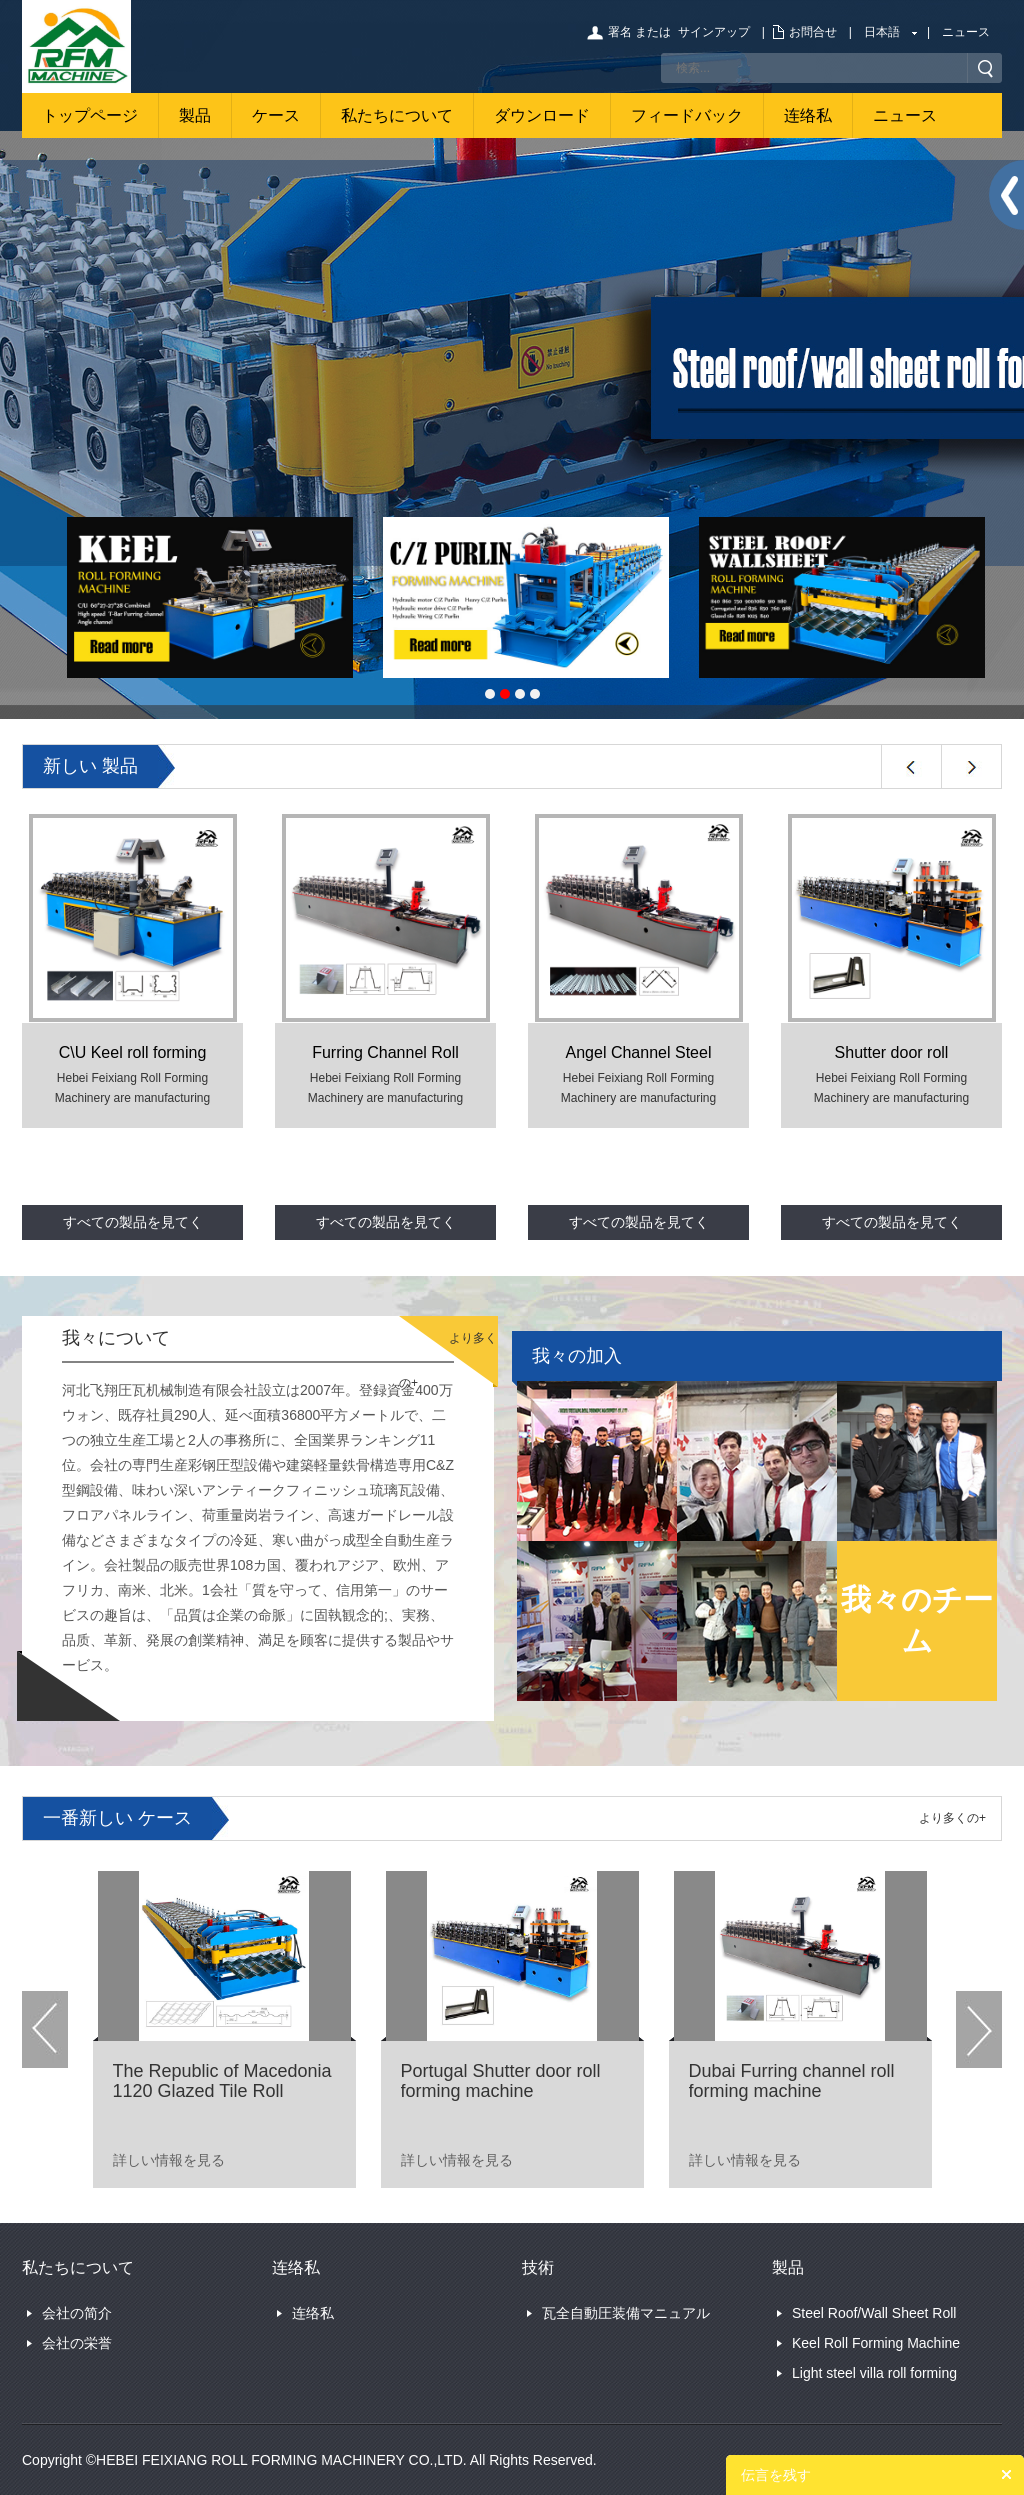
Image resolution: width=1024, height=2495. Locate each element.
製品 (195, 115)
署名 (620, 32)
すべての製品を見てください (133, 1227)
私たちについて (397, 115)
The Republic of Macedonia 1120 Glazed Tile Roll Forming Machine (222, 2091)
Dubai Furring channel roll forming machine (792, 2081)
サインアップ (714, 32)
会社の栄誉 (77, 2343)
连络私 (808, 115)
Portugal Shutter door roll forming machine (501, 2081)
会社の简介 (77, 2313)
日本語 (882, 32)
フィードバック (687, 115)
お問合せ (813, 32)
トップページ (90, 115)
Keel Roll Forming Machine (876, 2343)
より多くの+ (952, 1818)
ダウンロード (542, 115)
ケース (276, 115)
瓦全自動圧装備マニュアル (626, 2313)
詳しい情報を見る (169, 2160)
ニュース (966, 32)
